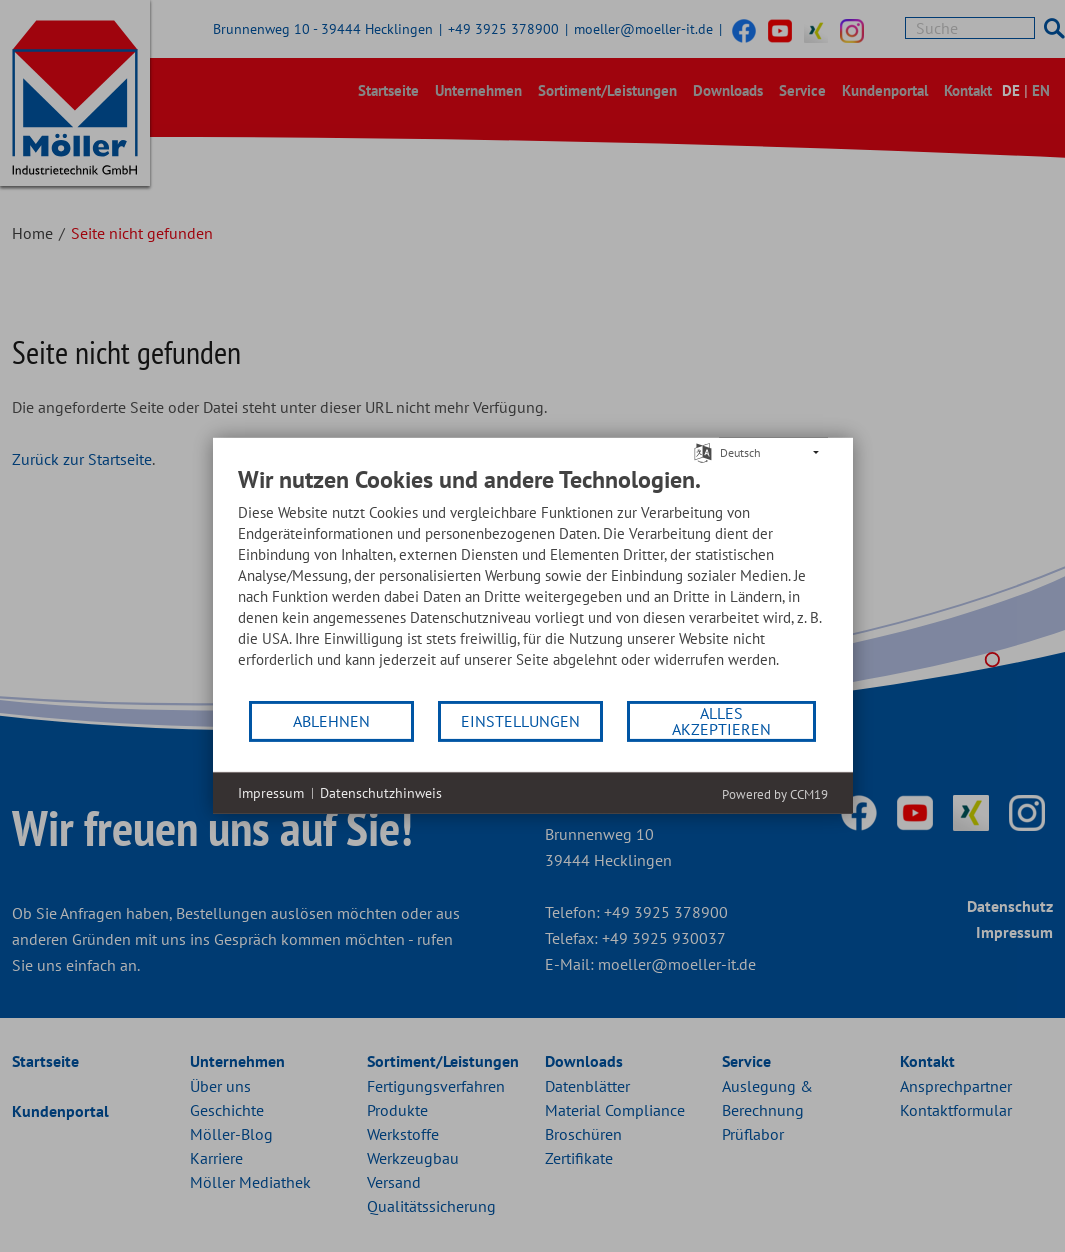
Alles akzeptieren (721, 721)
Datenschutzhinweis (381, 793)
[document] (533, 582)
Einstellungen (520, 721)
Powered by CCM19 (775, 794)
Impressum (271, 793)
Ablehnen (331, 721)
